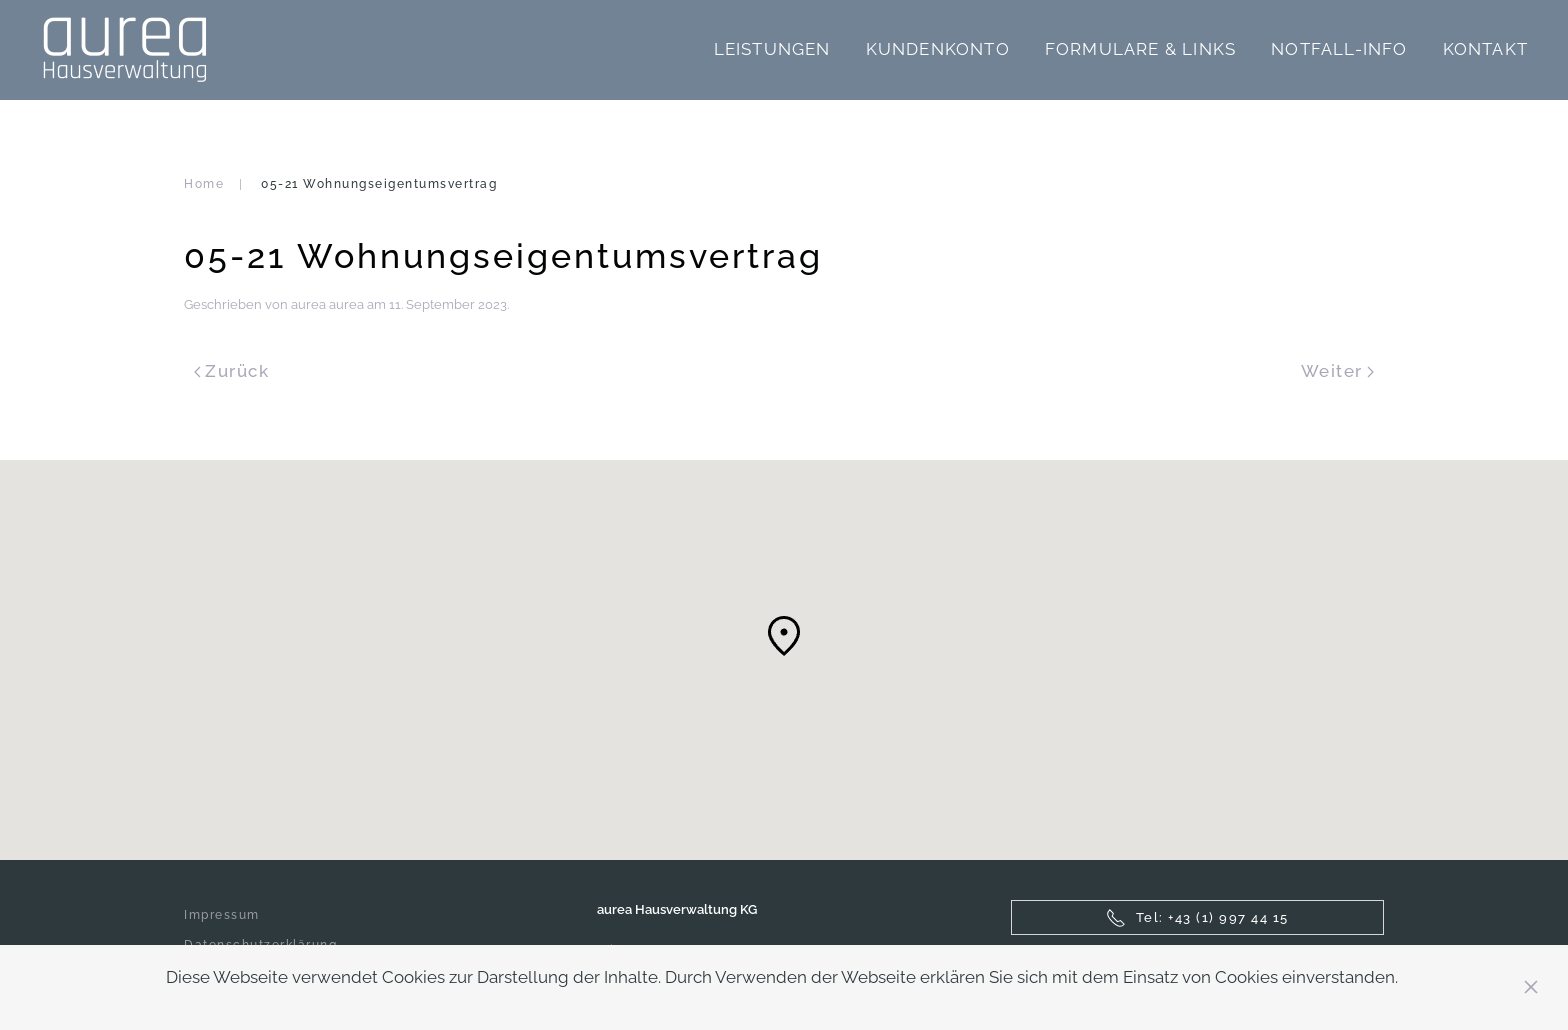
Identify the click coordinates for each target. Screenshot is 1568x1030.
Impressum (222, 915)
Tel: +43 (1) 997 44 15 (1197, 918)
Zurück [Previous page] (231, 371)
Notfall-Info (1339, 49)
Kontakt (1485, 49)
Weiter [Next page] (1337, 371)
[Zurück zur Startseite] (124, 50)
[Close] (1531, 987)
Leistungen (772, 49)
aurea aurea (327, 304)
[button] (784, 636)
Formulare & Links (1140, 49)
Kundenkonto (938, 49)
